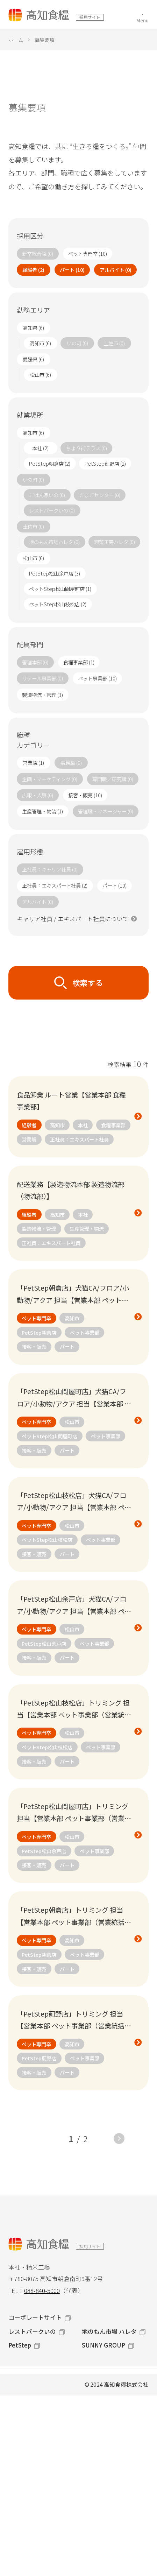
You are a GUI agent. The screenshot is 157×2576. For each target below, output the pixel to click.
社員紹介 (21, 2460)
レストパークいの (32, 2331)
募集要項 (21, 2481)
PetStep (19, 2345)
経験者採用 (25, 2439)
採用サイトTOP (31, 2377)
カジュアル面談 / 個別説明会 (50, 2502)
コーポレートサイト (35, 2317)
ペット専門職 (28, 2418)
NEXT (119, 2138)
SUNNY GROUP (103, 2345)
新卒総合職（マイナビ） (44, 2523)
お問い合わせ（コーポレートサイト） (64, 2543)
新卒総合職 (25, 2398)
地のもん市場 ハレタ (109, 2331)
